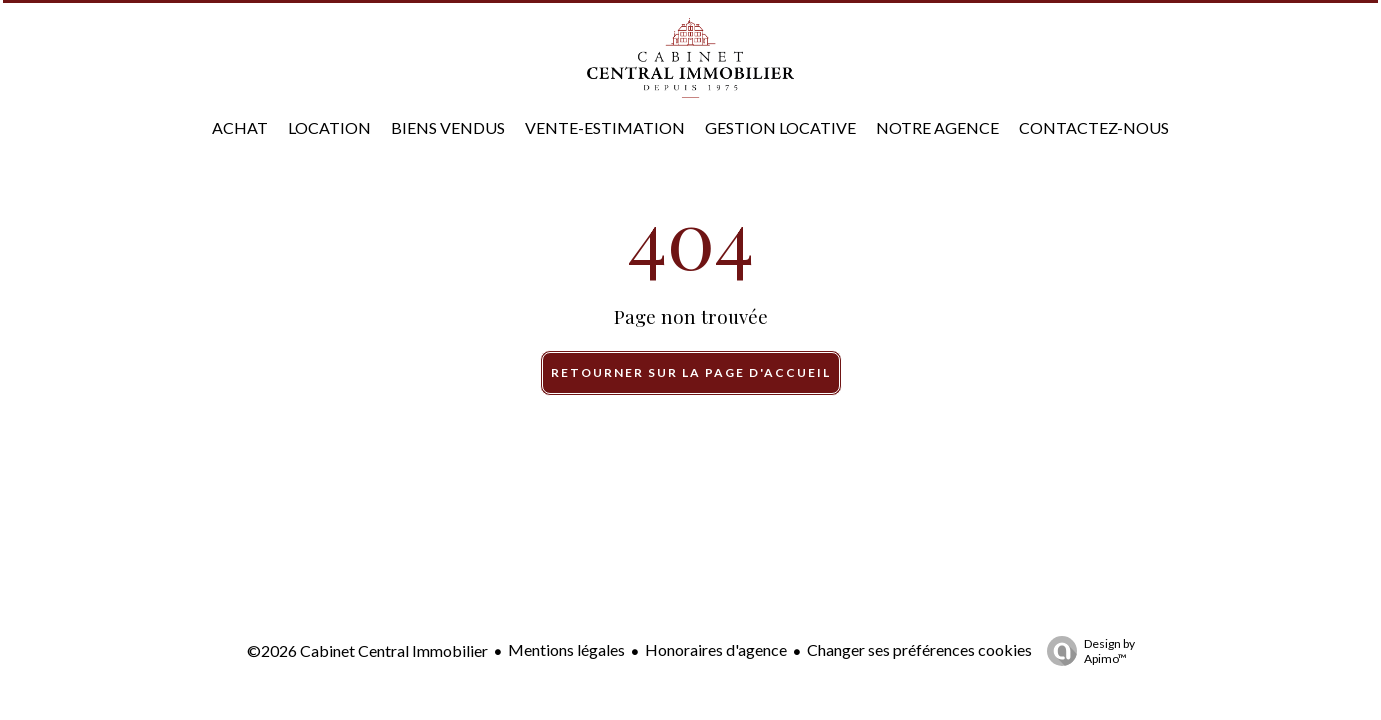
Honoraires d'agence (716, 649)
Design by (1086, 651)
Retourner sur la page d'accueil (691, 372)
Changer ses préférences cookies (919, 649)
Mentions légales (566, 649)
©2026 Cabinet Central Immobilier (367, 650)
